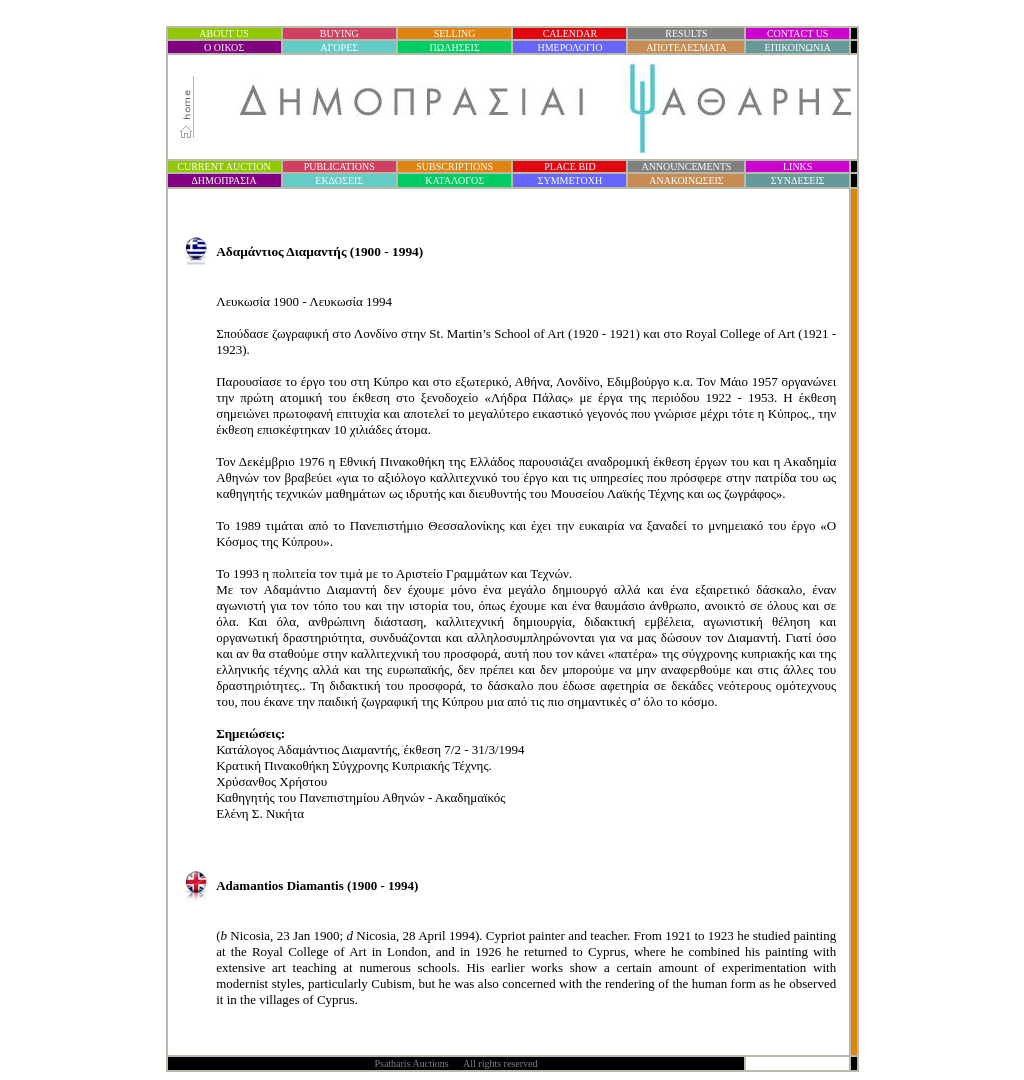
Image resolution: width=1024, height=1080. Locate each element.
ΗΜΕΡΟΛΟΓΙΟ (569, 47)
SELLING (455, 33)
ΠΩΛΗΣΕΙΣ (455, 47)
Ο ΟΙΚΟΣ (224, 47)
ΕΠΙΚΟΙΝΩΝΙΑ (798, 47)
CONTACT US (798, 33)
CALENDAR (570, 33)
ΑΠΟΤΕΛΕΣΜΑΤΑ (686, 47)
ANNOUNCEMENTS (686, 166)
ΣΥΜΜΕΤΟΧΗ (570, 180)
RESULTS (686, 33)
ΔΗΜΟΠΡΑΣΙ (223, 180)
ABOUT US (224, 33)
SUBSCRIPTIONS (454, 166)
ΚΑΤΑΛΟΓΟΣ (454, 180)
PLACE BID (569, 166)
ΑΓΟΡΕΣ (339, 47)
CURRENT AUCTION (223, 166)
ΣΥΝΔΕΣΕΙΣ (798, 180)
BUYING (339, 33)
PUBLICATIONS (339, 166)
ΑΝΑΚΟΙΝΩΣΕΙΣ (686, 180)
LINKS (797, 166)
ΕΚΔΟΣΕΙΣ (339, 180)
